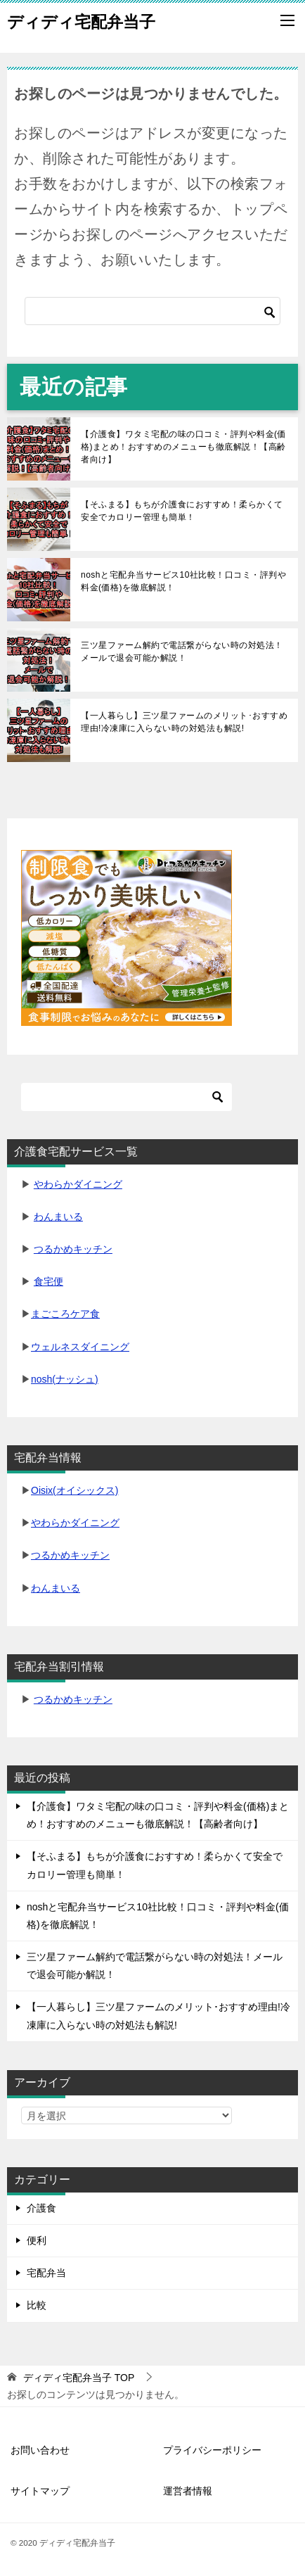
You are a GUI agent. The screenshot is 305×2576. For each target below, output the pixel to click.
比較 (36, 2305)
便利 (36, 2240)
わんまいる (58, 1216)
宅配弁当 (46, 2272)
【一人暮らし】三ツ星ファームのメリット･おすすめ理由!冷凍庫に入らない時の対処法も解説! (184, 722)
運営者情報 (187, 2490)
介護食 (41, 2208)
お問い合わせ (40, 2450)
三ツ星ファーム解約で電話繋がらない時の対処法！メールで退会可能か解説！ (182, 651)
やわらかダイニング (78, 1184)
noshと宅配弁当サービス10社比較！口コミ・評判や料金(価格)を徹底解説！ (183, 581)
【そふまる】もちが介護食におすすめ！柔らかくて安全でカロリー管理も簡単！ (182, 511)
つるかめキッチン (73, 1249)
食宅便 (48, 1281)
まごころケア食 (65, 1313)
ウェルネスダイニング (80, 1346)
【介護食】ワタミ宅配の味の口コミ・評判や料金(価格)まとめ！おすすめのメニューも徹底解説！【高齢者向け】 (183, 446)
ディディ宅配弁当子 (81, 20)
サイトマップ (40, 2490)
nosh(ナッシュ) (64, 1379)
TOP (78, 2377)
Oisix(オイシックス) (74, 1490)
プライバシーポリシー (212, 2450)
